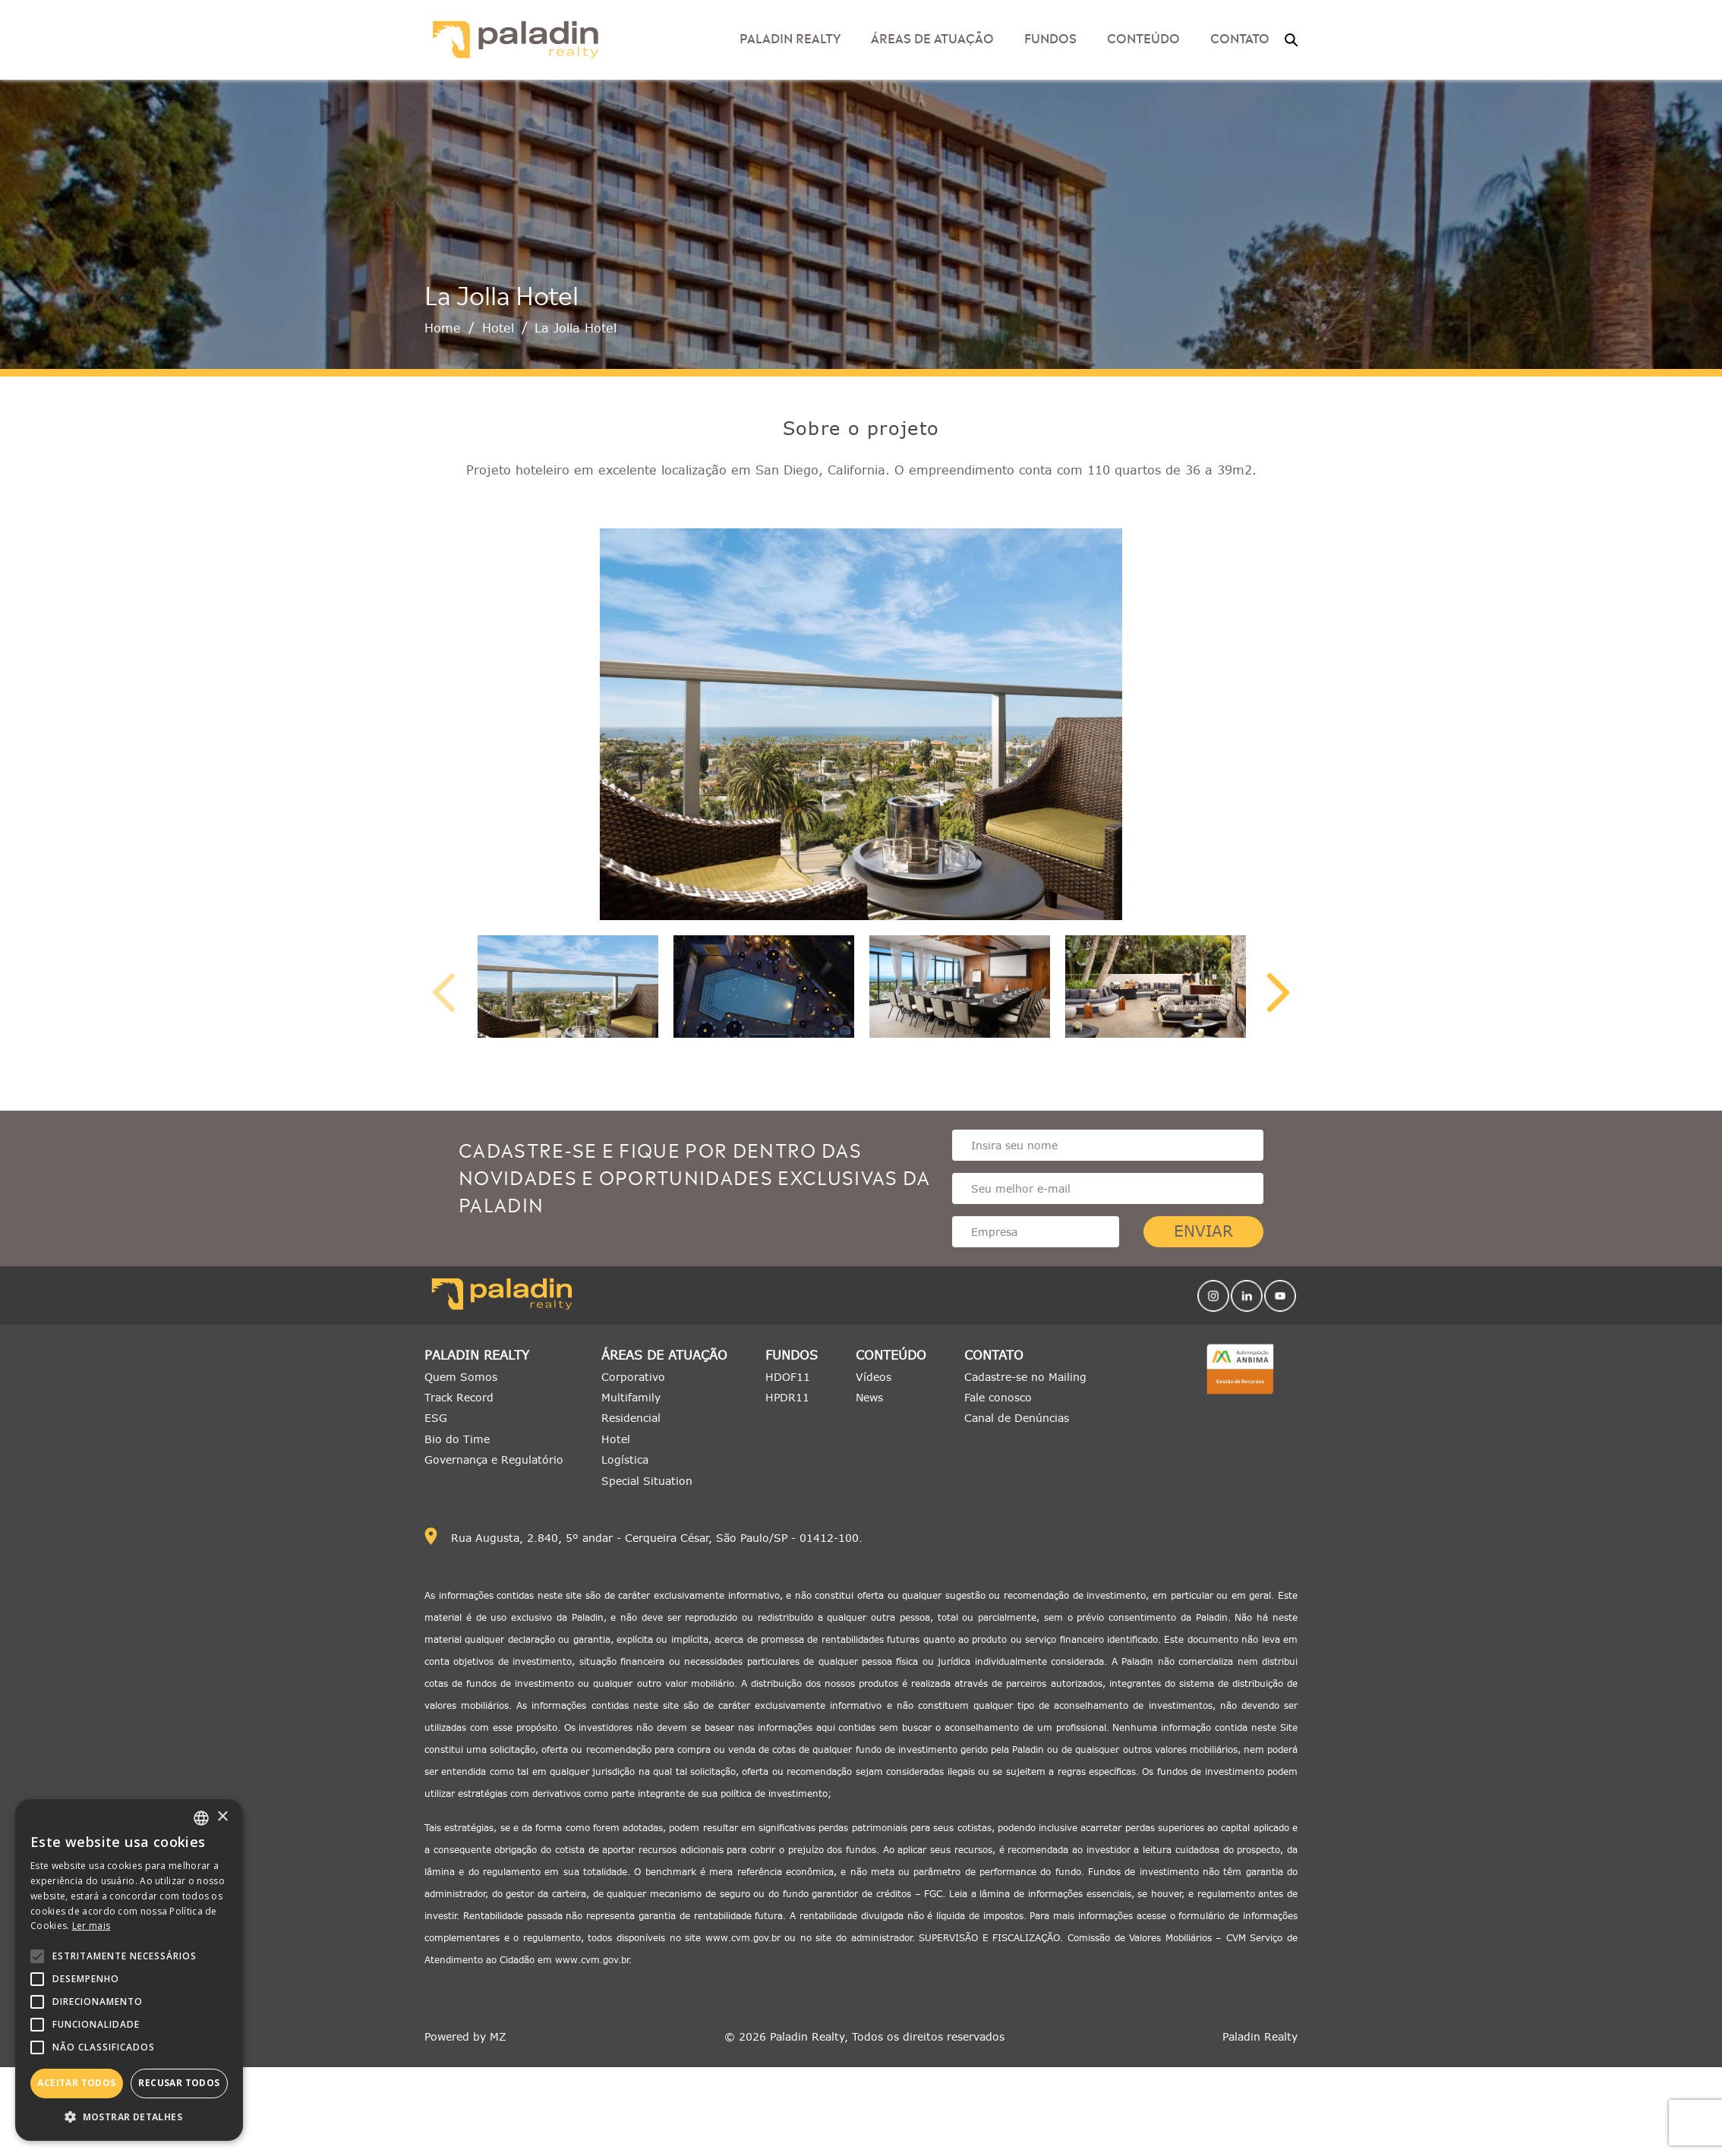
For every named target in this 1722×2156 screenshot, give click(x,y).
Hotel (498, 328)
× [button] (222, 1817)
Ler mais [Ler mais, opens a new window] (91, 1925)
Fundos (1050, 37)
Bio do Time (457, 1439)
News (869, 1397)
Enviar (1203, 1230)
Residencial (631, 1417)
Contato (1239, 37)
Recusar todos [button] (178, 2082)
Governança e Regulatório (493, 1459)
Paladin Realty (790, 37)
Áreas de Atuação (932, 37)
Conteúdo (1143, 37)
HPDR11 (787, 1397)
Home (442, 328)
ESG (435, 1417)
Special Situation (646, 1480)
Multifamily (631, 1397)
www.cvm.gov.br (743, 1937)
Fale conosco (998, 1397)
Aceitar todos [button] (76, 2082)
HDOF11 (787, 1376)
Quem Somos (460, 1376)
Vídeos (873, 1376)
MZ (498, 2036)
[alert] (129, 1970)
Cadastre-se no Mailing (1025, 1376)
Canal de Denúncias (1016, 1417)
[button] (129, 2117)
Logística (624, 1459)
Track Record (459, 1397)
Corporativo (633, 1376)
